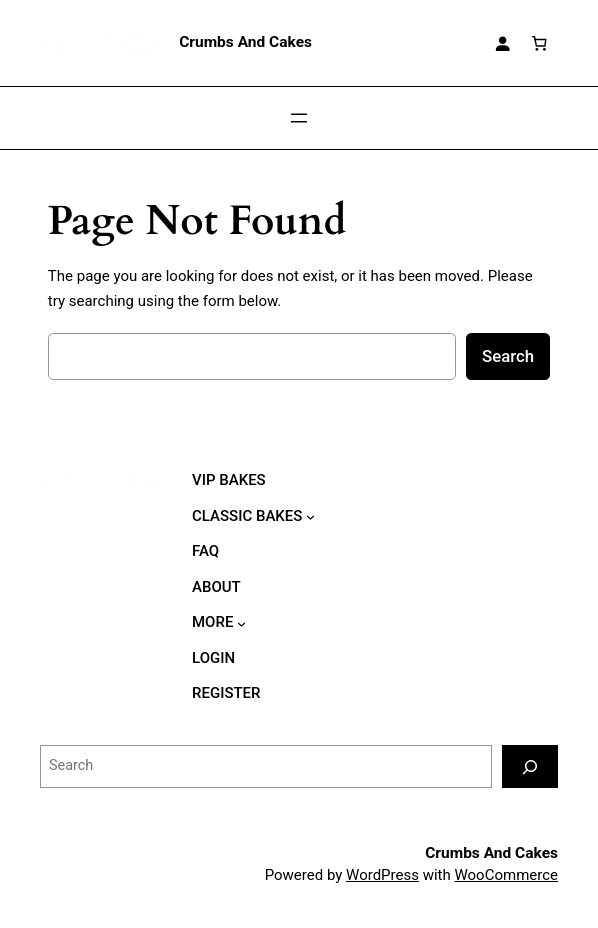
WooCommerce (506, 875)
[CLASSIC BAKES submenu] (310, 516)
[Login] (502, 43)
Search (508, 356)
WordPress (382, 875)
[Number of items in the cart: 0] (540, 43)
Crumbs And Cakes (245, 42)
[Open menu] (299, 118)
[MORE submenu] (241, 622)
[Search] (530, 766)
